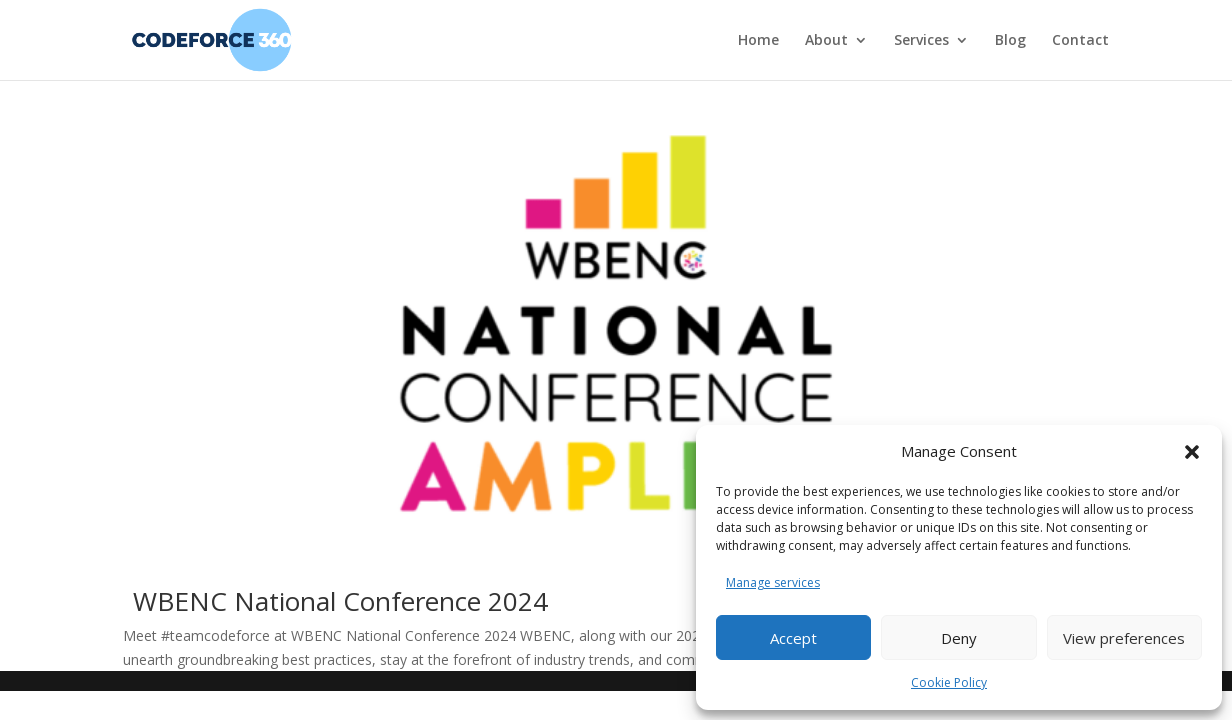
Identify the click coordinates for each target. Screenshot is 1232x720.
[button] (1192, 452)
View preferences (1124, 638)
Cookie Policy (949, 682)
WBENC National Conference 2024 (340, 601)
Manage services (773, 582)
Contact (1080, 41)
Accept (793, 638)
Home (758, 41)
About (826, 41)
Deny (959, 638)
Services (921, 41)
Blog (1010, 41)
